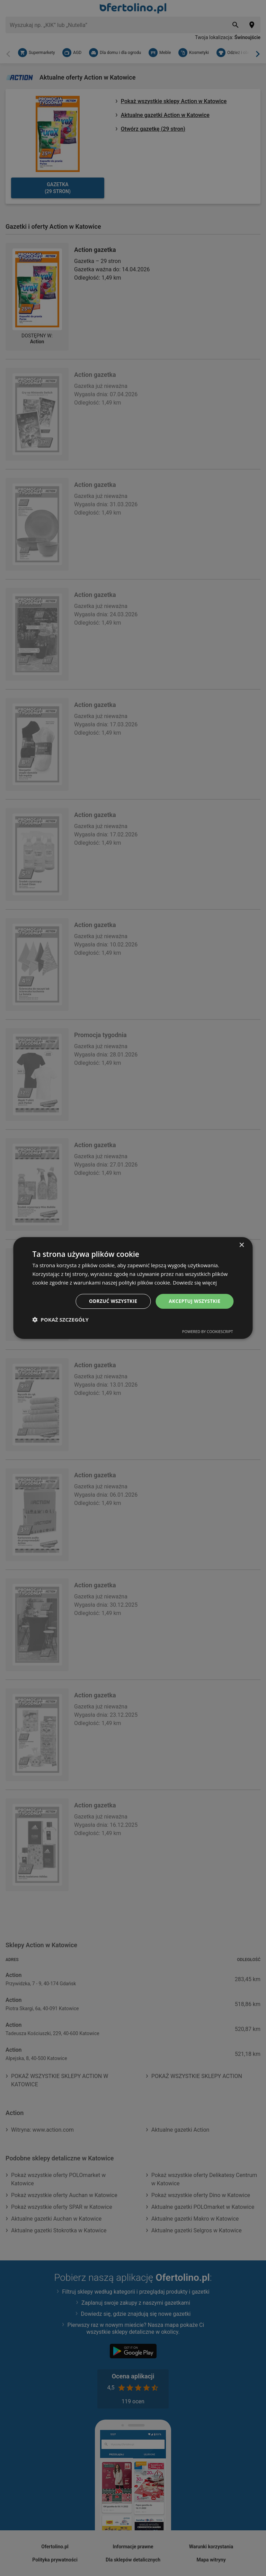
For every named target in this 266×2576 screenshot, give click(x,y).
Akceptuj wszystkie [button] (193, 1301)
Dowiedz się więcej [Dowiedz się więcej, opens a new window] (195, 1282)
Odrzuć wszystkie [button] (110, 1301)
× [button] (241, 1245)
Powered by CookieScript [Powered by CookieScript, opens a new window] (207, 1331)
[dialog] (132, 1288)
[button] (60, 1320)
